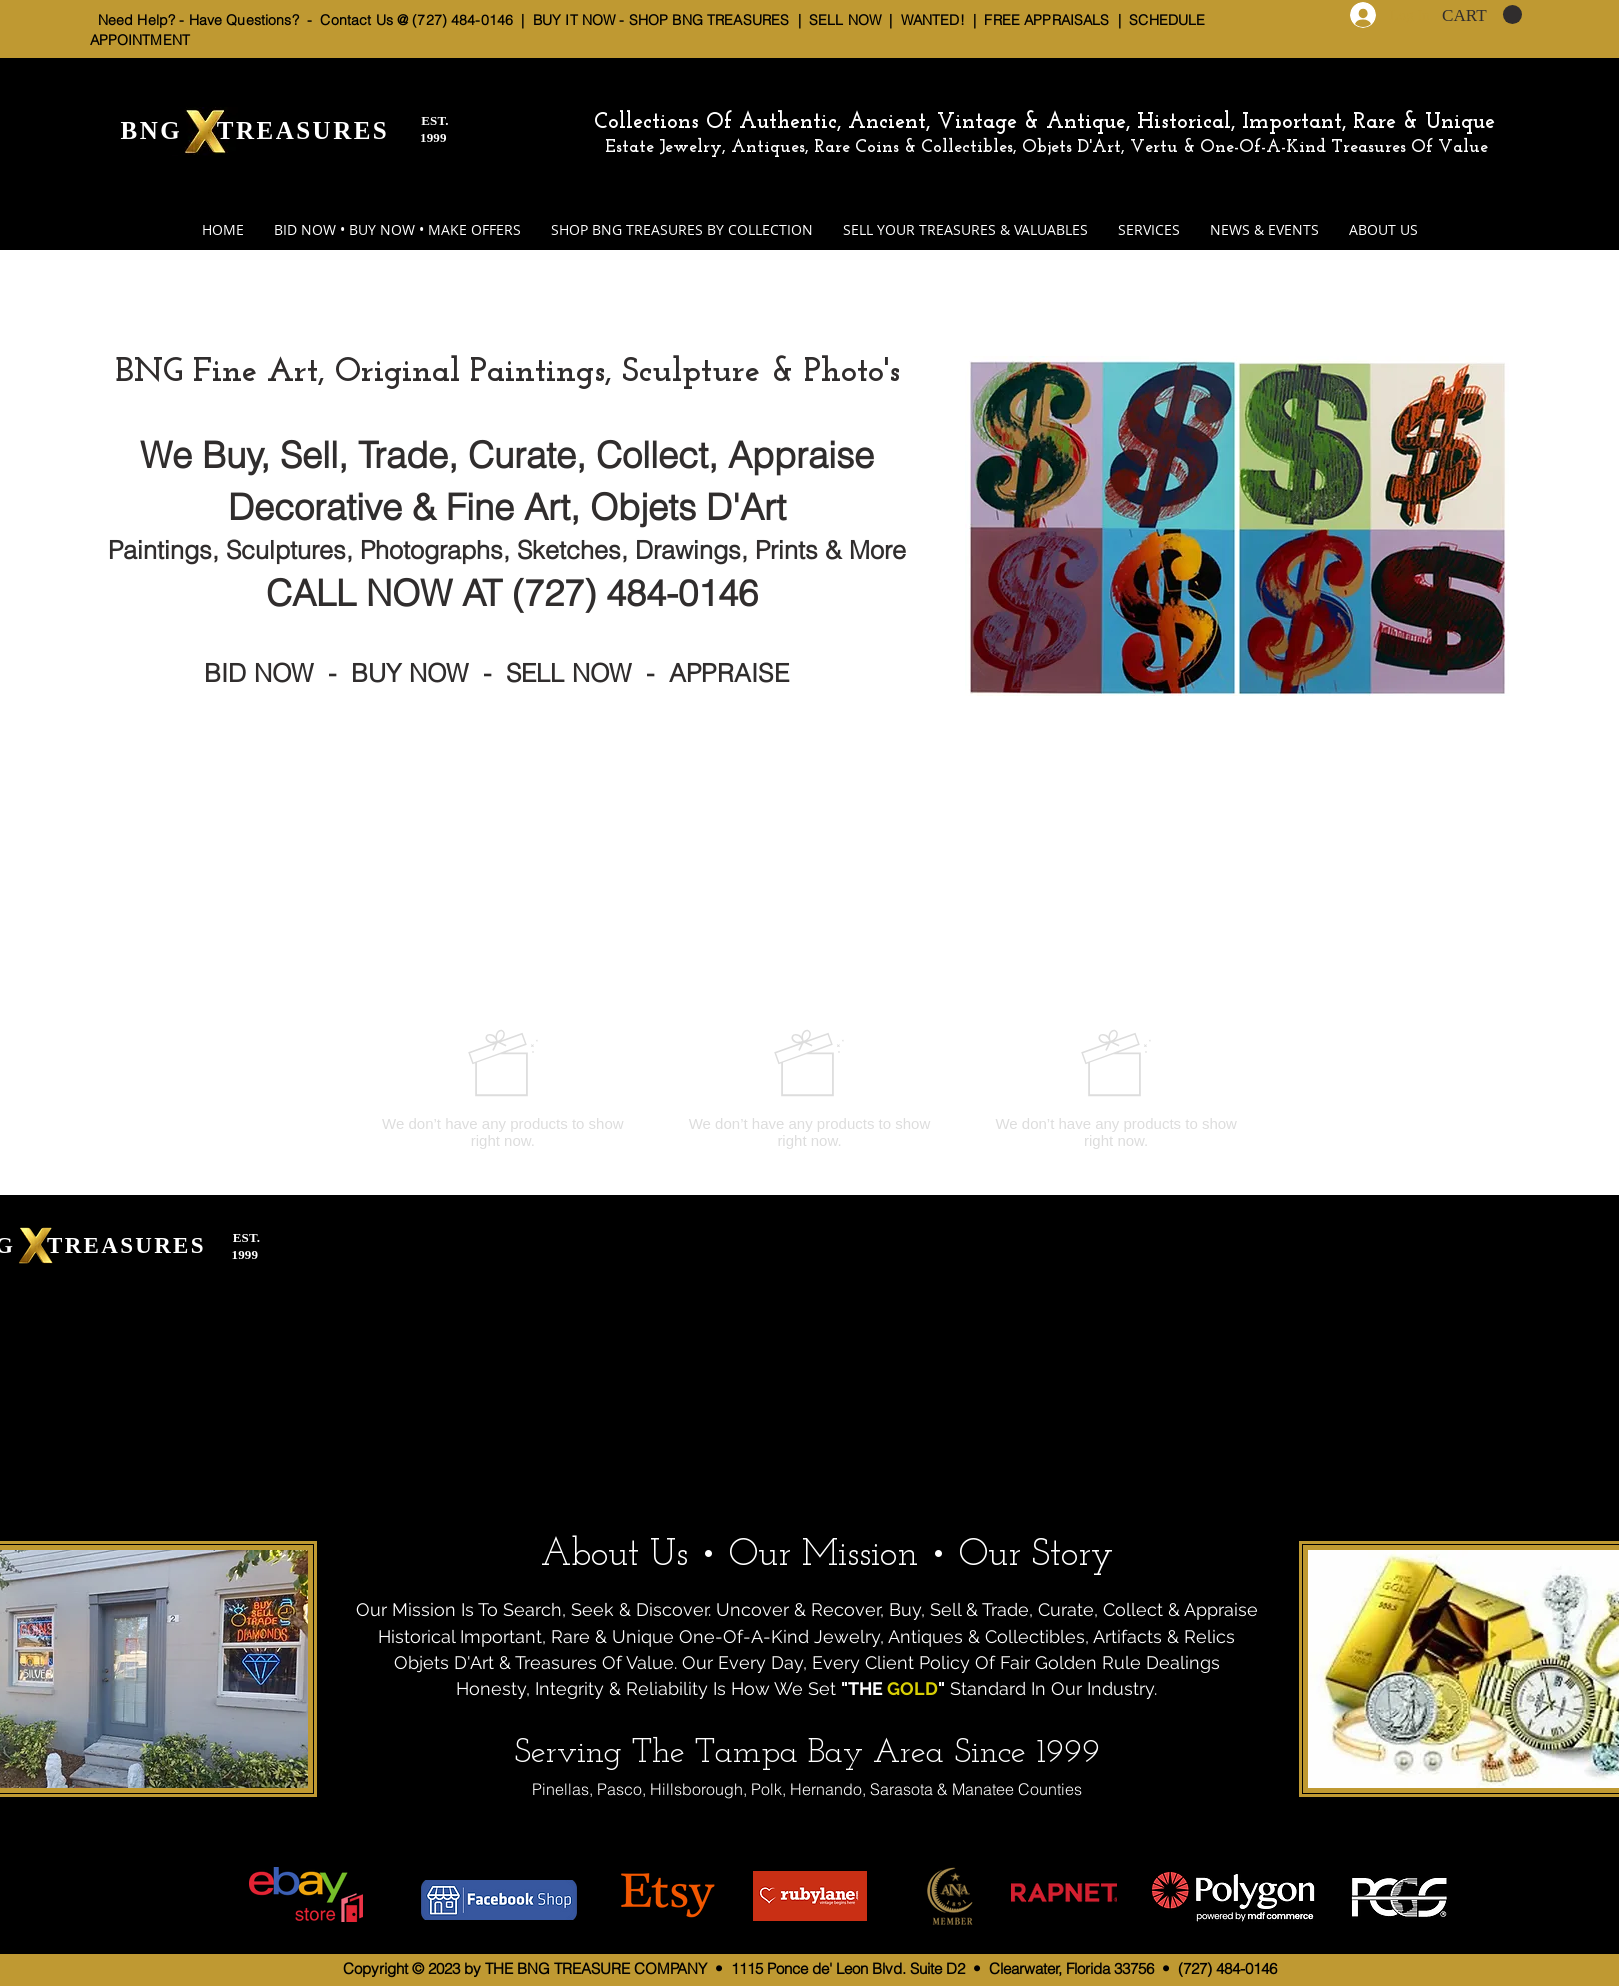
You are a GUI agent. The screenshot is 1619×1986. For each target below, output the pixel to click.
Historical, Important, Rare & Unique (1316, 122)
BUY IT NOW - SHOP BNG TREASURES (661, 20)
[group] (810, 1088)
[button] (1482, 15)
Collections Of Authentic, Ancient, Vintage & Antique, (865, 122)
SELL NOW (845, 20)
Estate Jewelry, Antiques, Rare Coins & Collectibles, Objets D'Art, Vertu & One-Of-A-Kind (965, 147)
